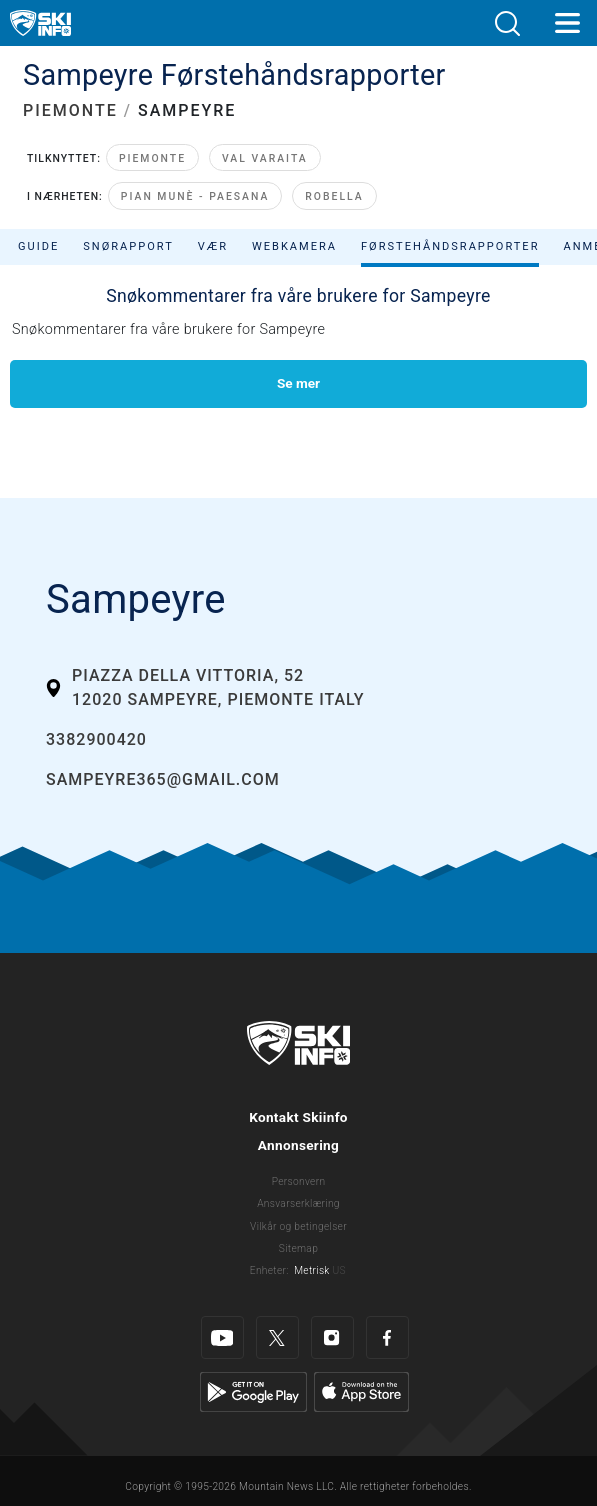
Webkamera (294, 246)
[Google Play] (253, 1391)
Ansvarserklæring (298, 1203)
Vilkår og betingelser (298, 1226)
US (338, 1270)
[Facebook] (387, 1337)
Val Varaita (265, 158)
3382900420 (96, 739)
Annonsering (298, 1145)
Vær (213, 246)
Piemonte (152, 158)
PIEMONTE (70, 110)
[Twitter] (277, 1337)
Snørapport (128, 246)
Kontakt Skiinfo (298, 1117)
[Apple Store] (361, 1391)
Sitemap (298, 1248)
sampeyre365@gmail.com (163, 779)
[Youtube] (222, 1337)
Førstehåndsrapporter (450, 246)
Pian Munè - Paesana (195, 196)
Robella (334, 196)
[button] (507, 23)
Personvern (299, 1181)
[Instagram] (332, 1337)
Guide (38, 246)
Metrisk (311, 1270)
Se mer (298, 383)
